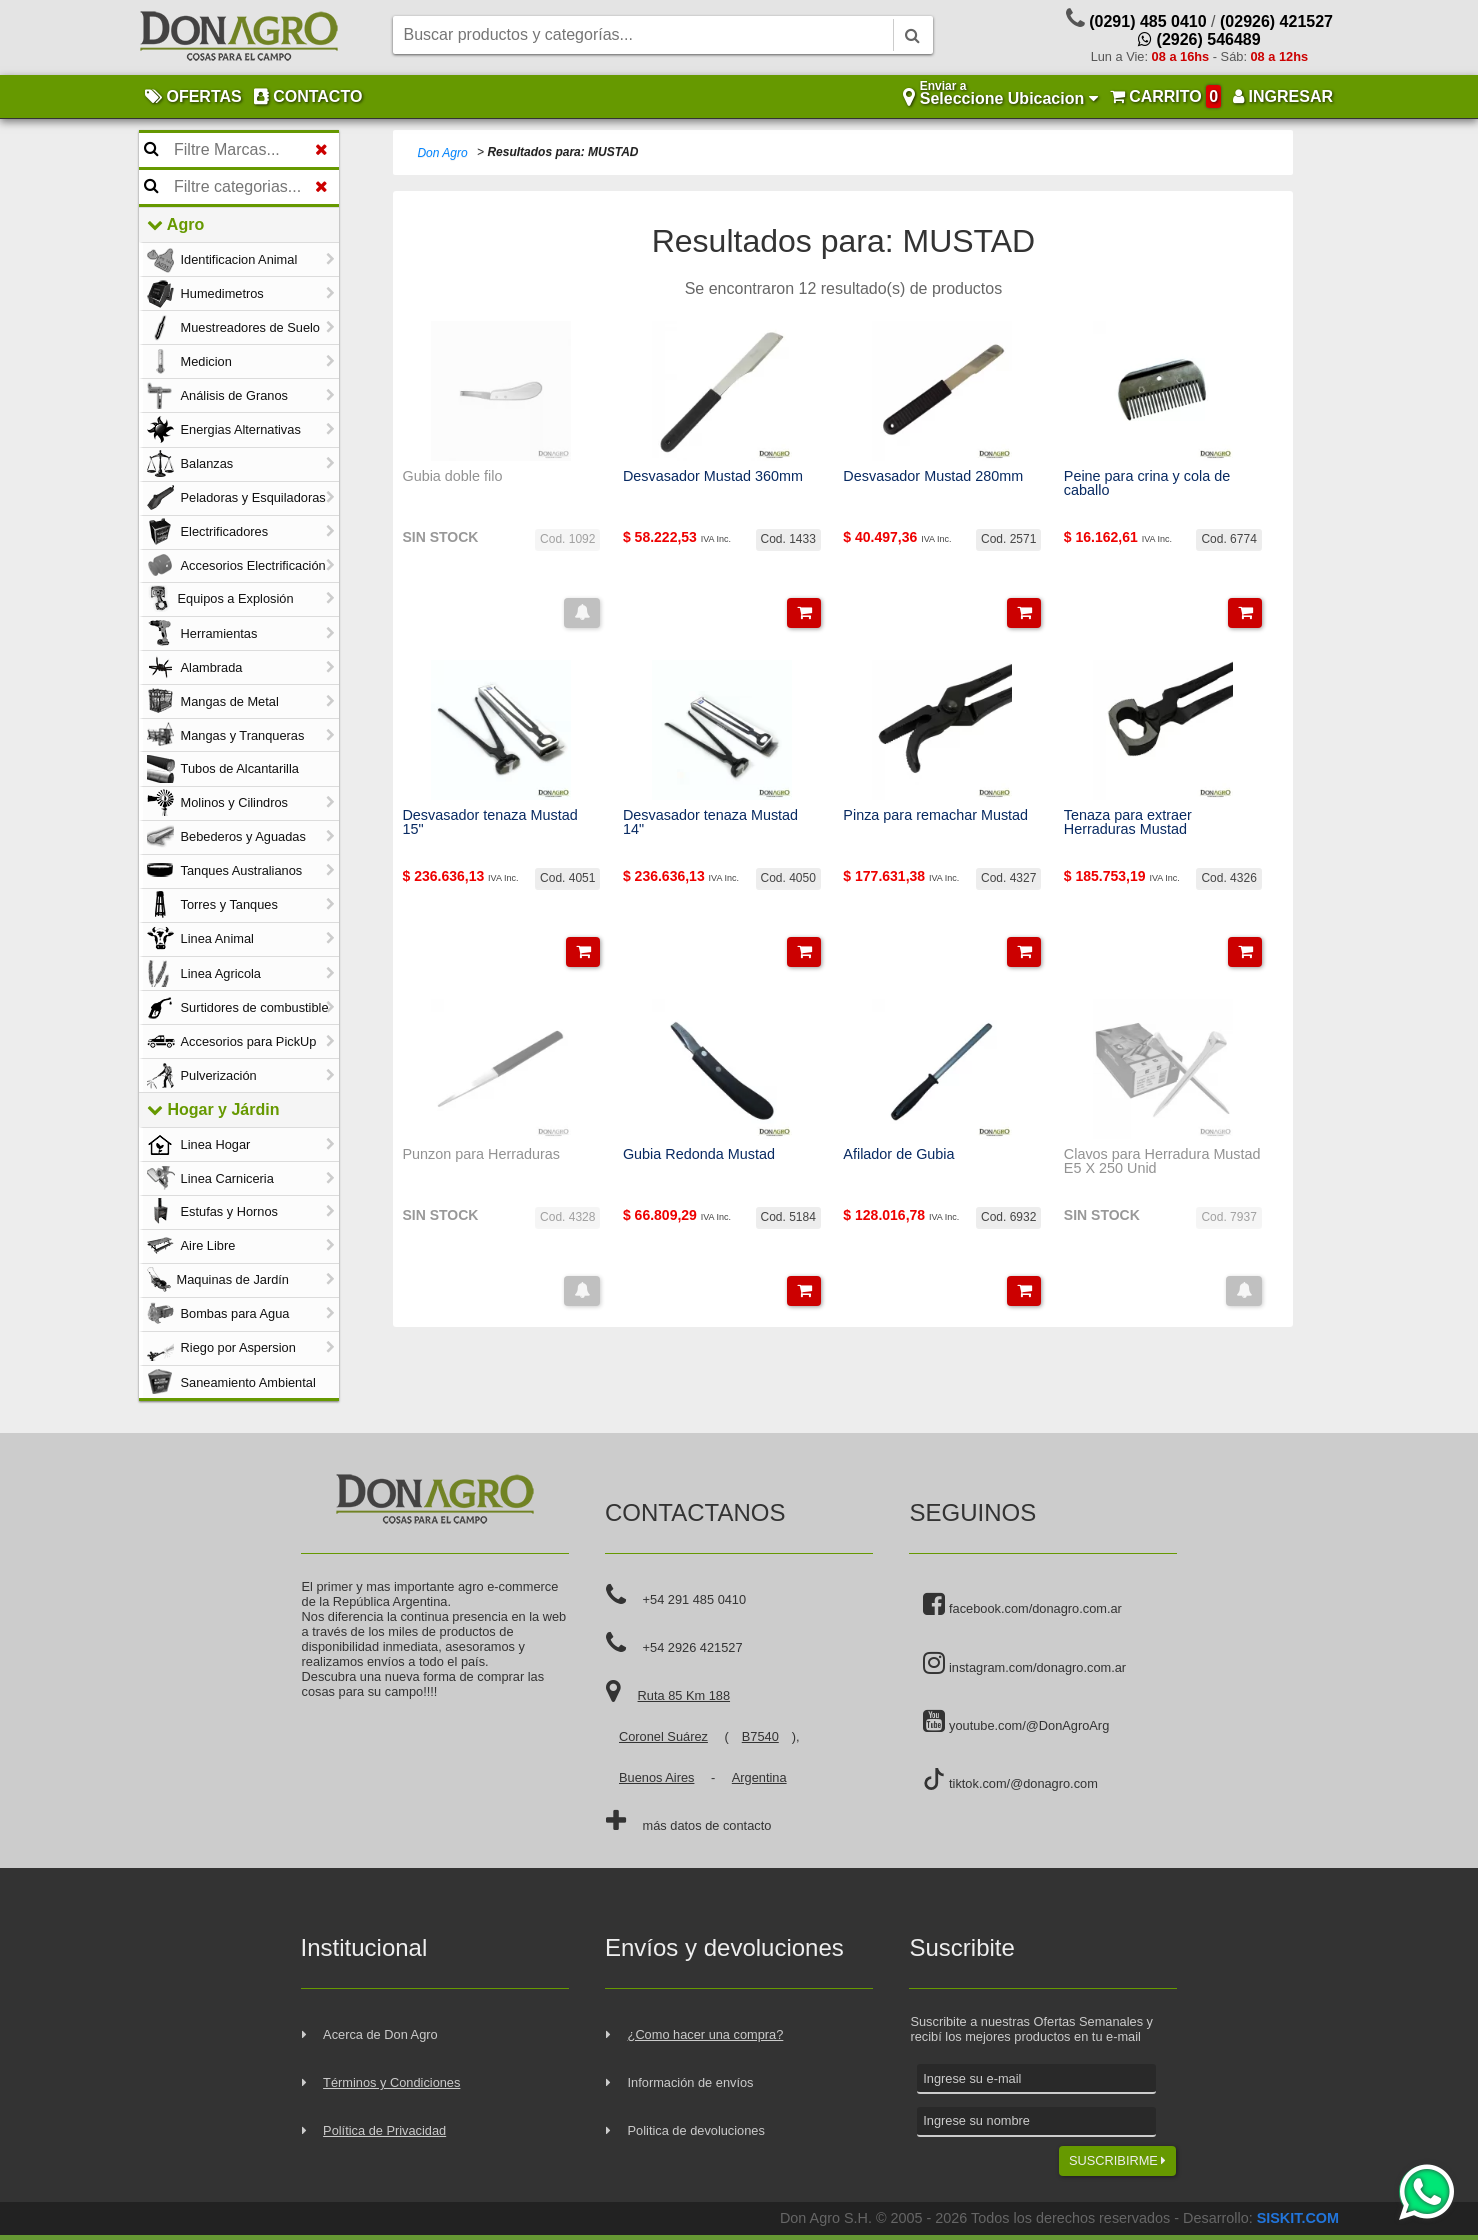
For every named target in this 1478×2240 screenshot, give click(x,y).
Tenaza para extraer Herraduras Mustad (1128, 822)
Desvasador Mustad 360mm (713, 476)
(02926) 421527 (1276, 21)
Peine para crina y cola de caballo (1147, 483)
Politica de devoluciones (696, 2130)
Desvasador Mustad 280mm (933, 476)
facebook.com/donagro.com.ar (1022, 1605)
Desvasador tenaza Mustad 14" (710, 822)
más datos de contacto (707, 1825)
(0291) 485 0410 (1147, 21)
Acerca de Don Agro (380, 2034)
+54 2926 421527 (693, 1647)
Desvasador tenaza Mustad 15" (489, 822)
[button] (582, 613)
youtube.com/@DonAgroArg (1016, 1722)
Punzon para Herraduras (481, 1154)
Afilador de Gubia (898, 1154)
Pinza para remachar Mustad (935, 815)
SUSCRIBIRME (1117, 2160)
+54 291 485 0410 (695, 1599)
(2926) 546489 (1199, 39)
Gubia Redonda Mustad (699, 1154)
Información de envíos (691, 2082)
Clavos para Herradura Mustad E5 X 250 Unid (1162, 1161)
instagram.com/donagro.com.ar (1024, 1664)
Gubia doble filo (452, 476)
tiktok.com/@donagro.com (1010, 1779)
